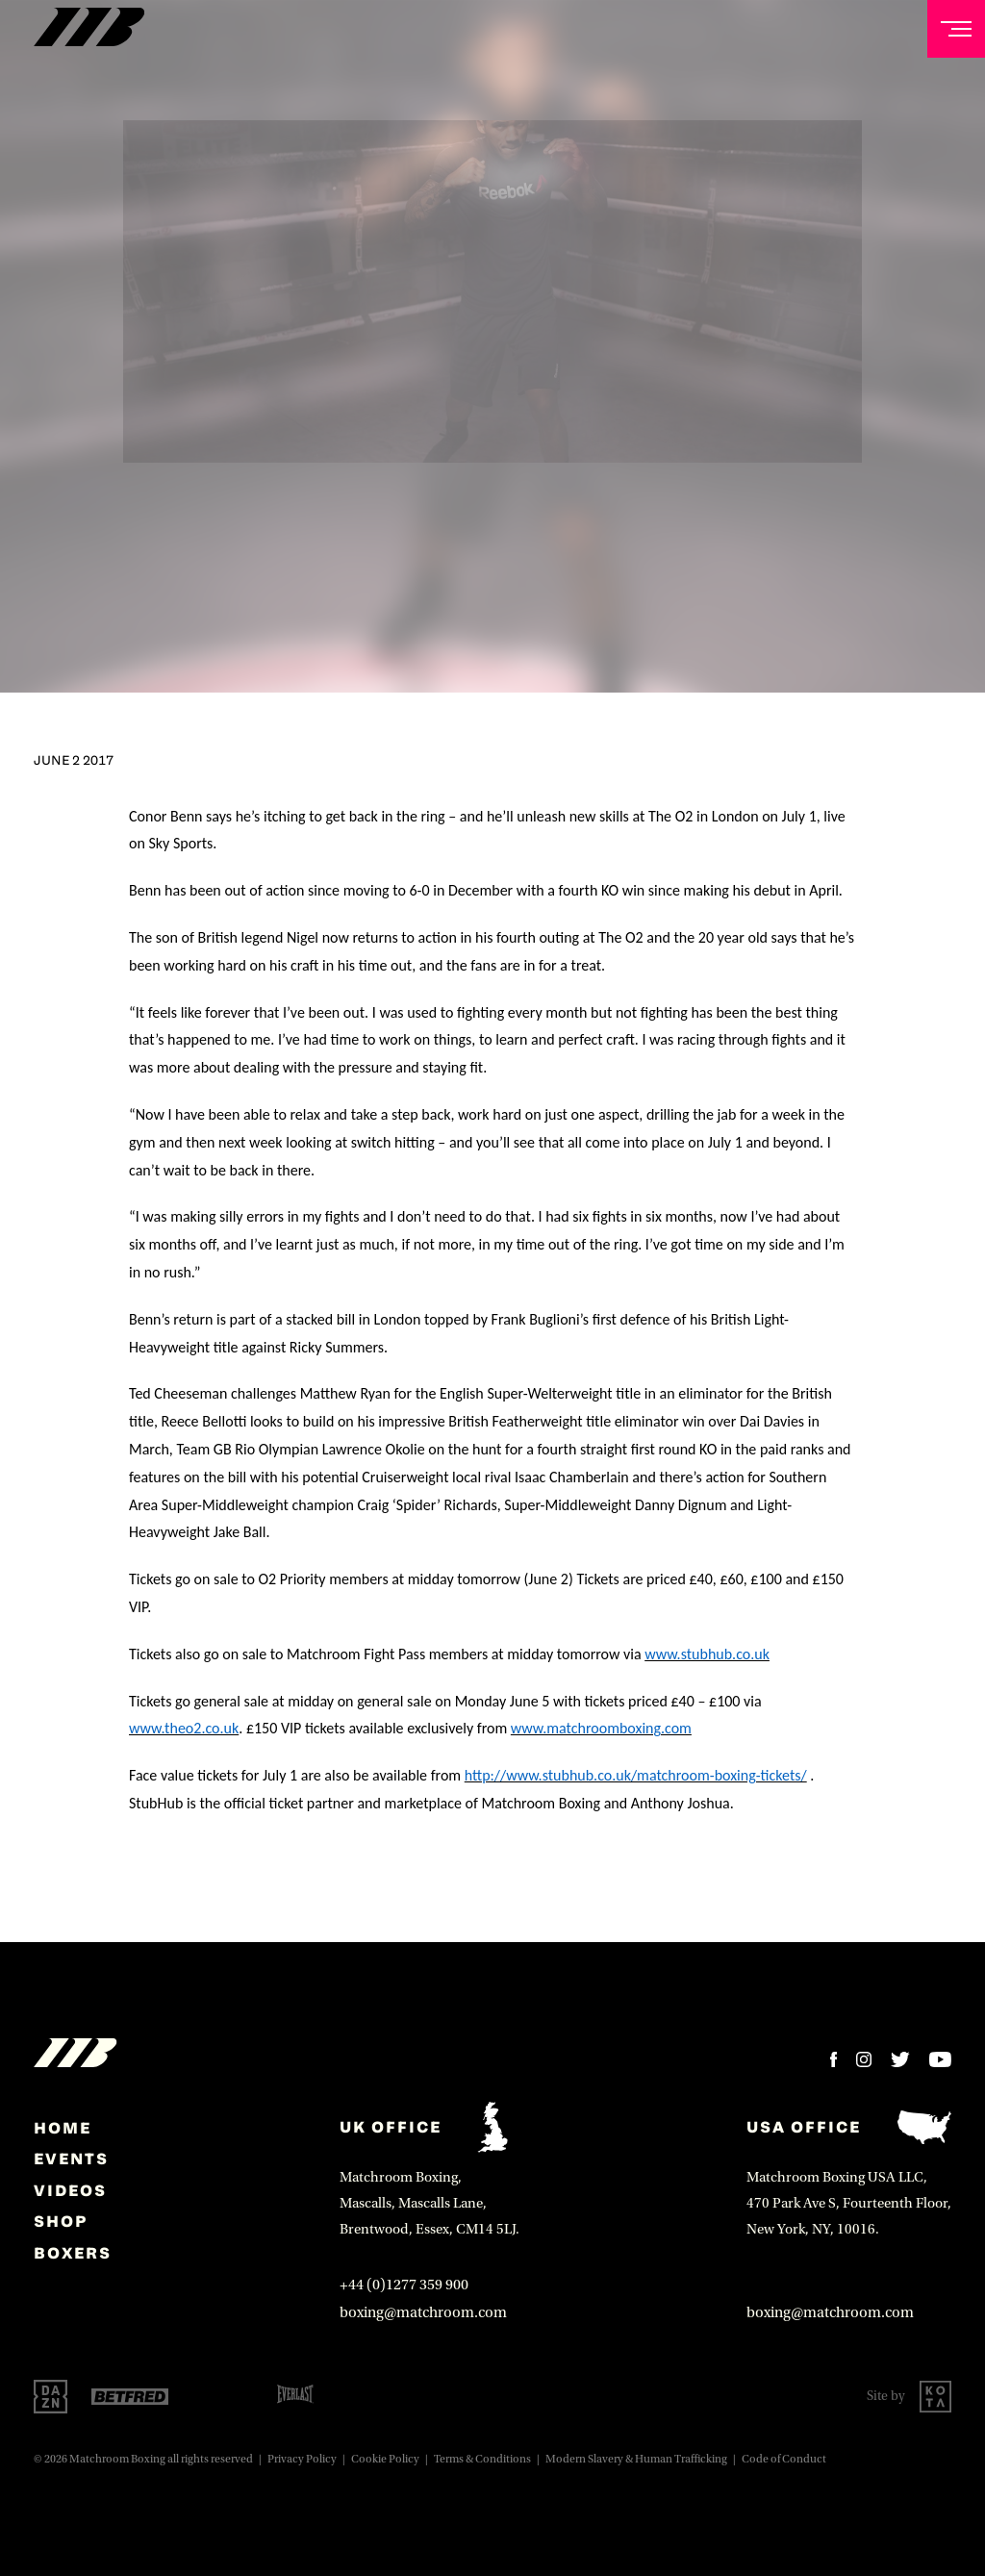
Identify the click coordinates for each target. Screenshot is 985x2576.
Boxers (73, 2252)
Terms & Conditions (482, 2459)
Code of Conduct (784, 2459)
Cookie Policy (385, 2459)
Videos (70, 2190)
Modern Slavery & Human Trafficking (636, 2459)
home (62, 2127)
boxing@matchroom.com (423, 2312)
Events (71, 2158)
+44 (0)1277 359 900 (404, 2284)
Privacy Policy (302, 2459)
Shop (61, 2221)
